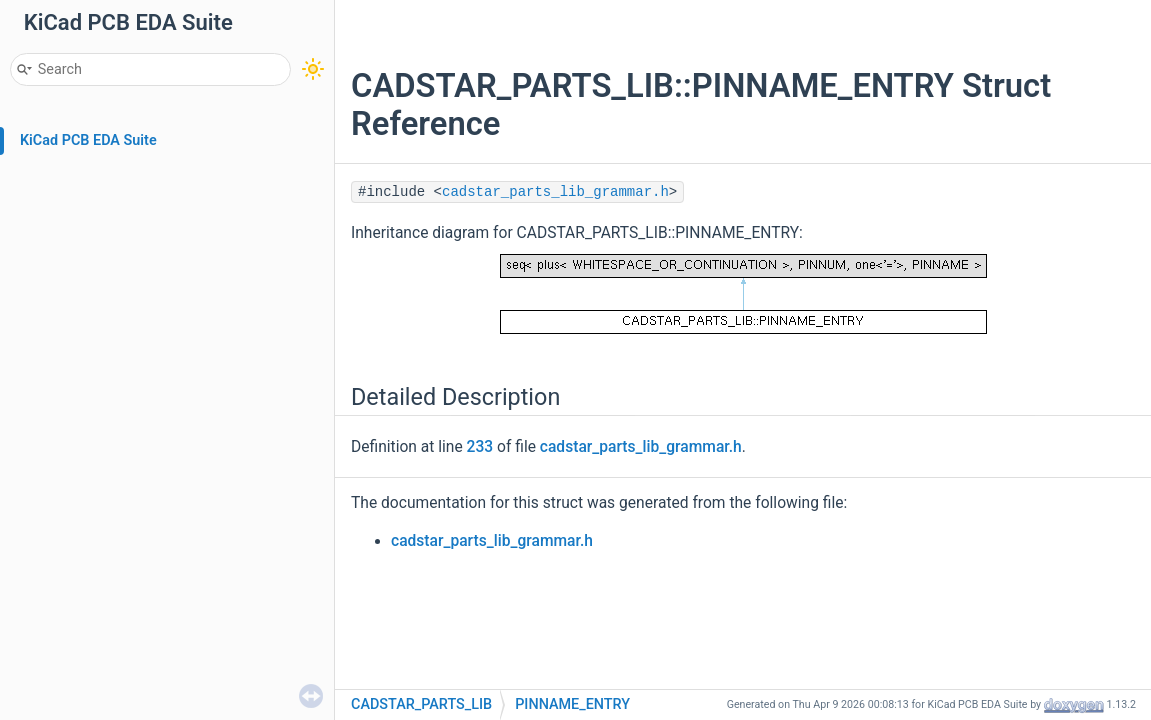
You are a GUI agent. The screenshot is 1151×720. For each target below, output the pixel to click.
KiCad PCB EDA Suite (88, 140)
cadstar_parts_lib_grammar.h (555, 192)
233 (480, 447)
